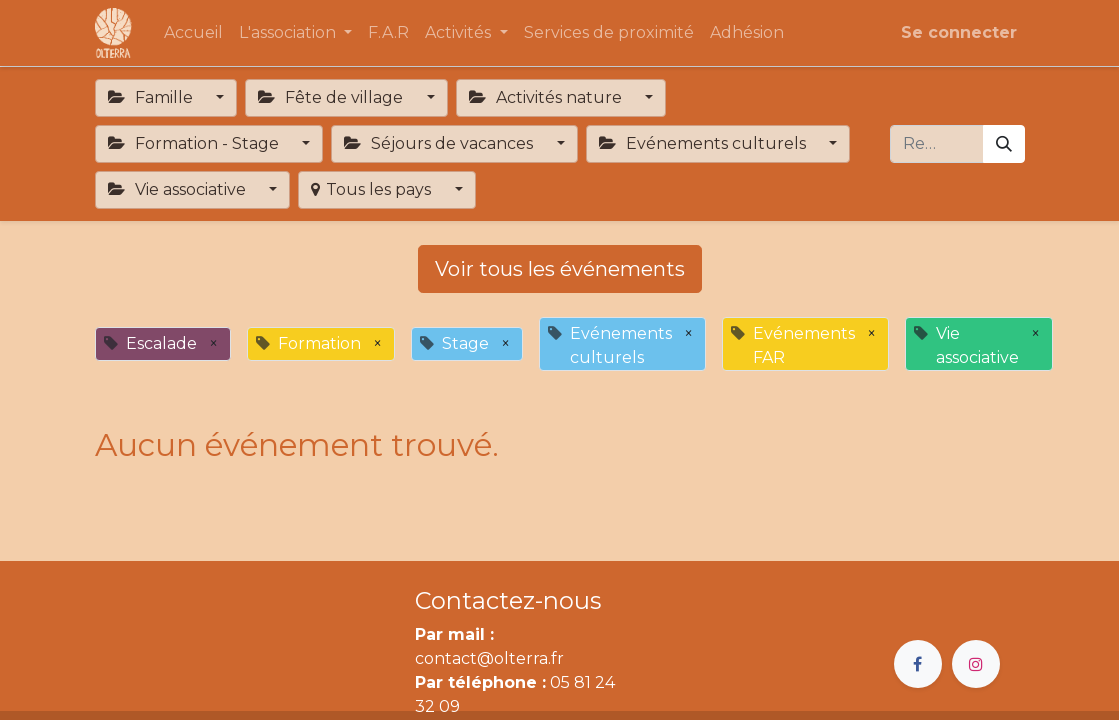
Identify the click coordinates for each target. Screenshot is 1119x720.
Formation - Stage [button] (195, 143)
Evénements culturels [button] (704, 143)
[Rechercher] (1004, 144)
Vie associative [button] (179, 189)
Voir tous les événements (560, 269)
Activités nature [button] (547, 97)
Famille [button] (152, 97)
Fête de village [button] (332, 97)
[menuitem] (193, 33)
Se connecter (959, 32)
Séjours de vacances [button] (440, 143)
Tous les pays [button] (373, 189)
